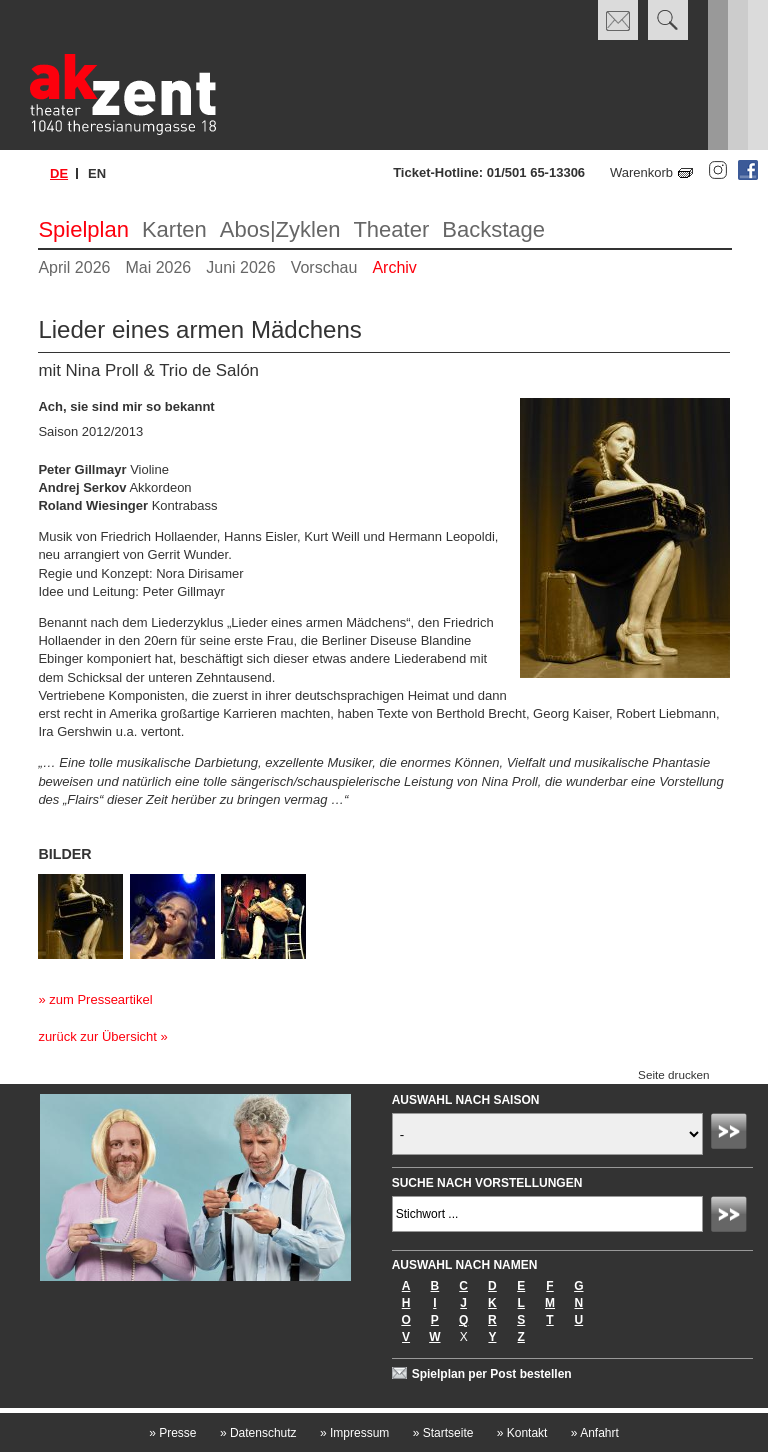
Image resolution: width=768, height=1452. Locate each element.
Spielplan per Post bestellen (492, 1374)
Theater (391, 229)
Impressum (354, 1433)
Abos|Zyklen (280, 229)
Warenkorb (641, 172)
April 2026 (74, 267)
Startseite (443, 1433)
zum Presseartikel (100, 999)
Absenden (732, 1134)
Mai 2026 (158, 267)
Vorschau (324, 267)
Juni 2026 (240, 267)
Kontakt (522, 1433)
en (97, 173)
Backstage (493, 229)
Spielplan (83, 229)
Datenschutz (258, 1433)
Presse (172, 1433)
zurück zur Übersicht (97, 1036)
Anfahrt (595, 1433)
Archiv (394, 267)
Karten (174, 229)
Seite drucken (673, 1074)
